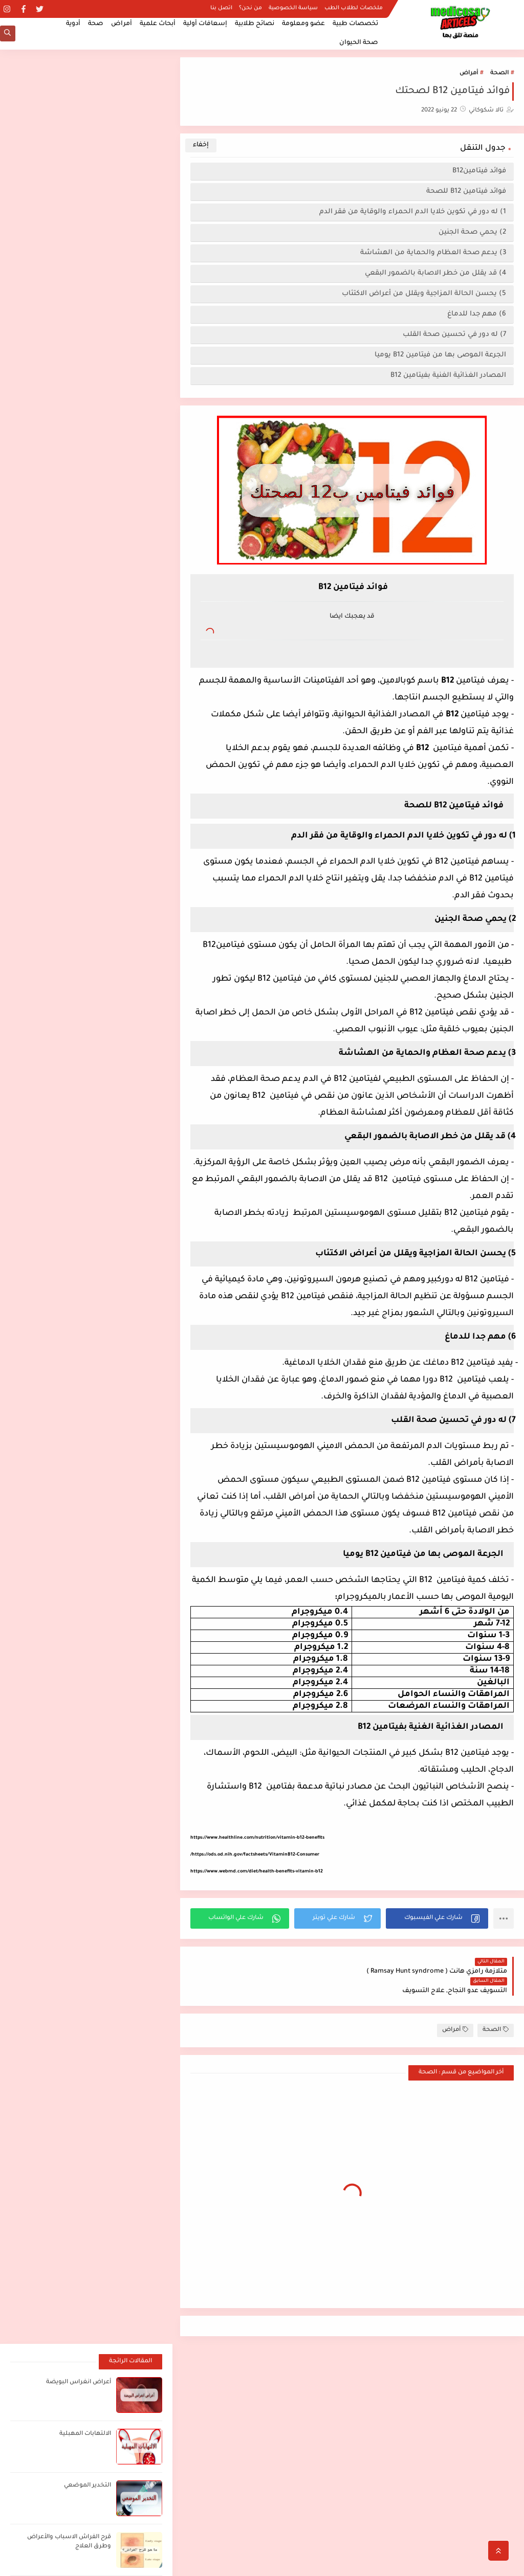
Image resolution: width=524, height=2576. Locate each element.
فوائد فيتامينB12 (477, 171)
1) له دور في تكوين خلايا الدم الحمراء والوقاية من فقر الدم (412, 212)
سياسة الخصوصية (293, 8)
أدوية (73, 24)
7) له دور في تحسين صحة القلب (454, 334)
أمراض (121, 24)
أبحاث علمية (158, 24)
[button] (437, 1918)
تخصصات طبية (355, 24)
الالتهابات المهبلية (85, 147)
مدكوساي (439, 2562)
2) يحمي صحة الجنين (472, 232)
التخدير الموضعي (87, 199)
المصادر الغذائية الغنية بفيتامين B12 (447, 375)
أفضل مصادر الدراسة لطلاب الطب (425, 2361)
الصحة (499, 73)
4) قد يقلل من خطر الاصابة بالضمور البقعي (435, 273)
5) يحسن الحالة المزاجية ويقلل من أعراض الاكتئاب (424, 294)
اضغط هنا (313, 2360)
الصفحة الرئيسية (483, 2469)
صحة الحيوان (358, 43)
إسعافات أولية (205, 24)
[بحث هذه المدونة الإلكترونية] (97, 2366)
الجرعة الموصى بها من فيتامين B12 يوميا (440, 355)
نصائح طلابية (254, 24)
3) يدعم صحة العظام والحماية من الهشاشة (433, 253)
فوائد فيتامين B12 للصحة (466, 191)
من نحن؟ (250, 8)
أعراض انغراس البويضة (78, 96)
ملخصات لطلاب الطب (353, 8)
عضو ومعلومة (303, 24)
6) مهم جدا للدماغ (474, 314)
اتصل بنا (221, 8)
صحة (95, 24)
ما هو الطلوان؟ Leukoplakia (73, 302)
